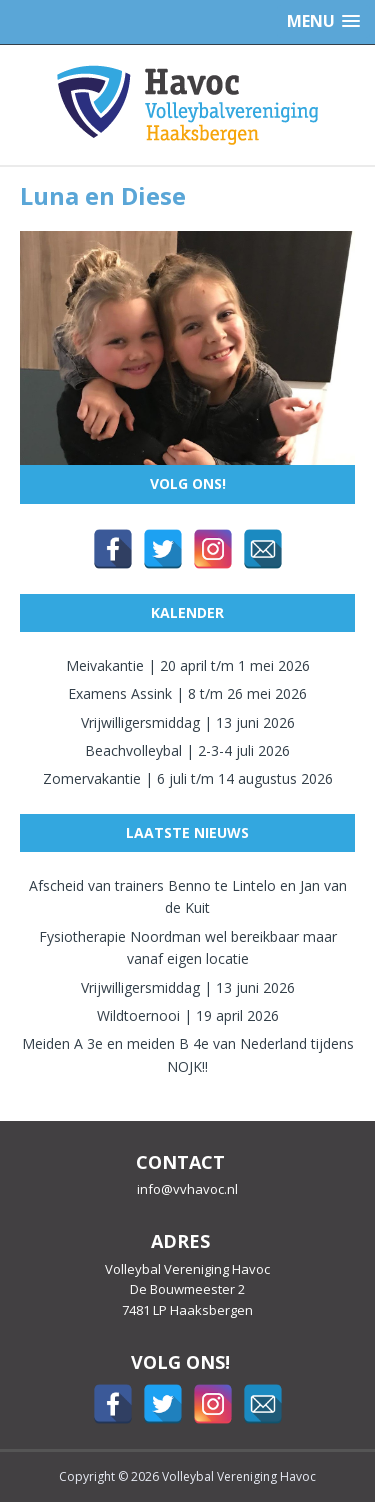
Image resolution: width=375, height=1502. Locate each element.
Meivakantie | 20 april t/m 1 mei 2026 (188, 665)
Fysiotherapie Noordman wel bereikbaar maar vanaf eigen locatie (188, 947)
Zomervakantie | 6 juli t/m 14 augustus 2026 (188, 778)
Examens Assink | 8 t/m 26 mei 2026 (187, 693)
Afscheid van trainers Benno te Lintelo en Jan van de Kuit (188, 896)
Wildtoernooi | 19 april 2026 (188, 1015)
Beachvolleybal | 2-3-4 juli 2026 (187, 750)
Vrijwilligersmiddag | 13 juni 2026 (188, 722)
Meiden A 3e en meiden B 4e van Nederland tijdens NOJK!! (188, 1054)
